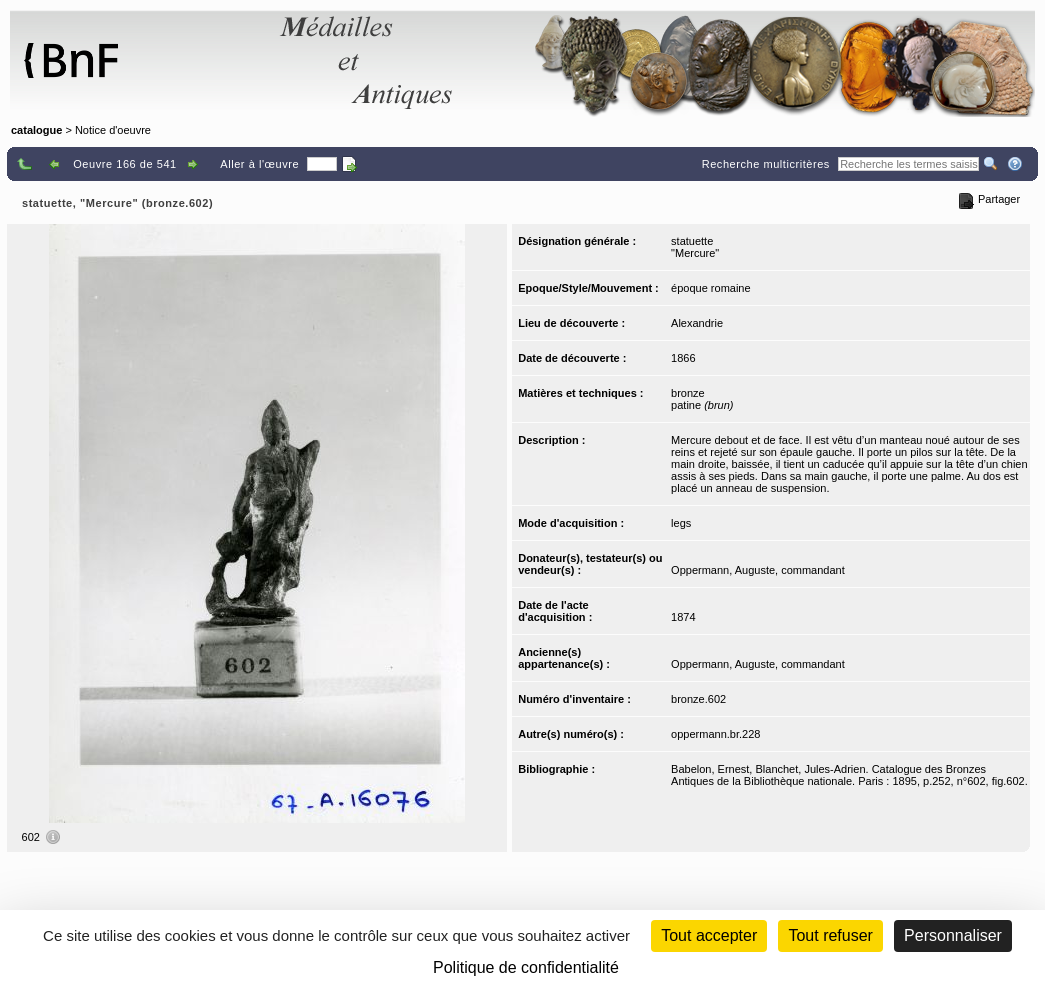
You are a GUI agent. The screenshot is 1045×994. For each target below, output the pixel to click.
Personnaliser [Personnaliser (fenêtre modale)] (953, 935)
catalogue (36, 130)
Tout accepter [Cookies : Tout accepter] (709, 935)
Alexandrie (697, 323)
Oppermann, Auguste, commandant (758, 570)
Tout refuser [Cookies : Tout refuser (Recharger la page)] (830, 935)
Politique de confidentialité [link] (526, 967)
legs (681, 523)
